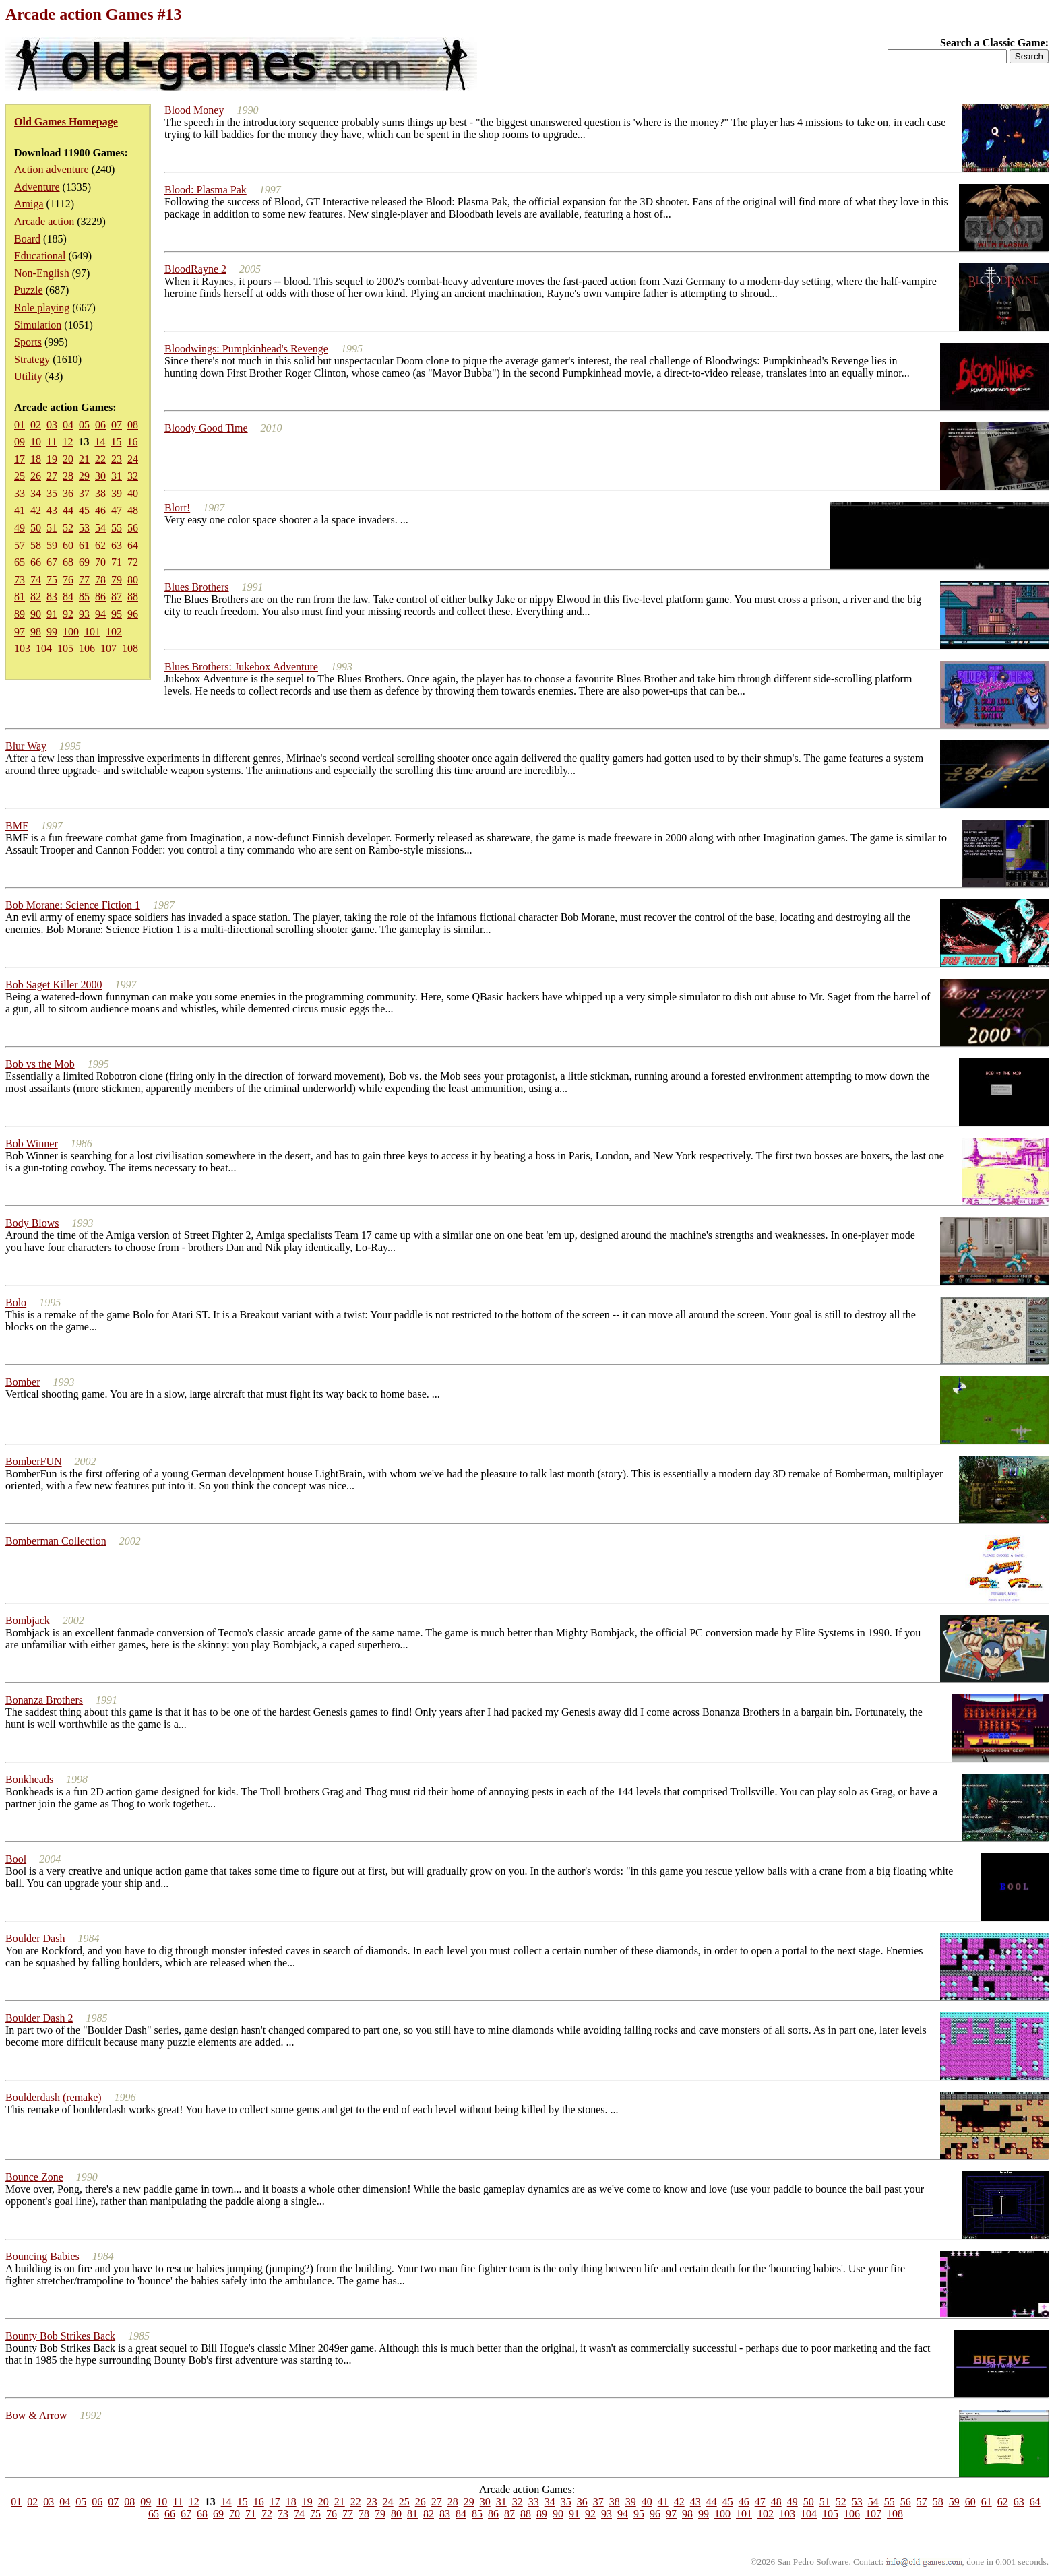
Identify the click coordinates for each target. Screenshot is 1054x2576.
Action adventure (51, 169)
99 (51, 631)
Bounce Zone (34, 2177)
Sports (28, 342)
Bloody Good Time (206, 428)
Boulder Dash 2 (39, 2018)
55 (116, 528)
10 (35, 441)
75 (51, 579)
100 (71, 631)
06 (100, 424)
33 (19, 493)
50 (35, 528)
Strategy (32, 359)
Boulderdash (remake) (53, 2097)
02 (35, 424)
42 (35, 510)
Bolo (15, 1302)
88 (132, 596)
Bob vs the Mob (40, 1064)
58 (35, 545)
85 (84, 596)
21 (84, 459)
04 (68, 424)
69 (84, 562)
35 (51, 493)
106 (87, 648)
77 (84, 579)
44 (68, 510)
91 (51, 614)
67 (51, 562)
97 (19, 631)
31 (116, 476)
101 (92, 631)
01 (19, 424)
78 (100, 579)
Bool (15, 1859)
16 (132, 441)
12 (67, 441)
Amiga (29, 204)
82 (35, 596)
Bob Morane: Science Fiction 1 (72, 905)
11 (51, 441)
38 (100, 493)
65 (19, 562)
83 (51, 596)
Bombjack (27, 1620)
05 (84, 424)
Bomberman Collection (55, 1541)
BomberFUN (33, 1461)
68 (68, 562)
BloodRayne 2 (195, 269)
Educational (39, 255)
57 (19, 545)
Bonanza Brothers (44, 1700)
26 (35, 476)
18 (35, 459)
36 (68, 493)
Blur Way (25, 746)
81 (19, 596)
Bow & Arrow (36, 2415)
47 (116, 510)
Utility (28, 376)
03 (51, 424)
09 (19, 441)
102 (114, 631)
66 (35, 562)
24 (132, 459)
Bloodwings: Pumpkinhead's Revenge (246, 348)
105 (65, 648)
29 (84, 476)
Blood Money (194, 110)
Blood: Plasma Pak (205, 189)
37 (84, 493)
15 (116, 441)
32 (132, 476)
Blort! (177, 507)
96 (132, 614)
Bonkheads (29, 1779)
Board (27, 239)
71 (116, 562)
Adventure (37, 187)
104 (44, 648)
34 (35, 493)
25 (19, 476)
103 (22, 648)
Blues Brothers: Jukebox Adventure (241, 666)
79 (116, 579)
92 (68, 614)
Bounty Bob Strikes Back (60, 2336)
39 (116, 493)
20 (68, 459)
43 (51, 510)
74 (35, 579)
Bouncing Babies (42, 2256)
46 (100, 510)
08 (132, 424)
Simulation (37, 325)
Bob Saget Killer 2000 (53, 984)
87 (116, 596)
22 (100, 459)
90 (35, 614)
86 (100, 596)
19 (51, 459)
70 (100, 562)
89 (19, 614)
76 (68, 579)
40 (132, 493)
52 (68, 528)
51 (51, 528)
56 (132, 528)
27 (51, 476)
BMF (16, 825)
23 (116, 459)
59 (51, 545)
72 (132, 562)
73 (19, 579)
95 (116, 614)
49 (19, 528)
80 (132, 579)
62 (100, 545)
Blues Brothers (196, 587)
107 (108, 648)
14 (99, 441)
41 (19, 510)
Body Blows (32, 1223)
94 (100, 614)
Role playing (41, 307)
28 (68, 476)
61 (84, 545)
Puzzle (28, 290)
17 (19, 459)
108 (130, 648)
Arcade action (44, 221)
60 (68, 545)
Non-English (41, 273)
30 (100, 476)
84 (68, 596)
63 (116, 545)
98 (35, 631)
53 (84, 528)
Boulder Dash (35, 1938)
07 (116, 424)
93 (84, 614)
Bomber (22, 1382)
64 (132, 545)
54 (100, 528)
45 (84, 510)
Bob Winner (31, 1143)
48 (132, 510)
